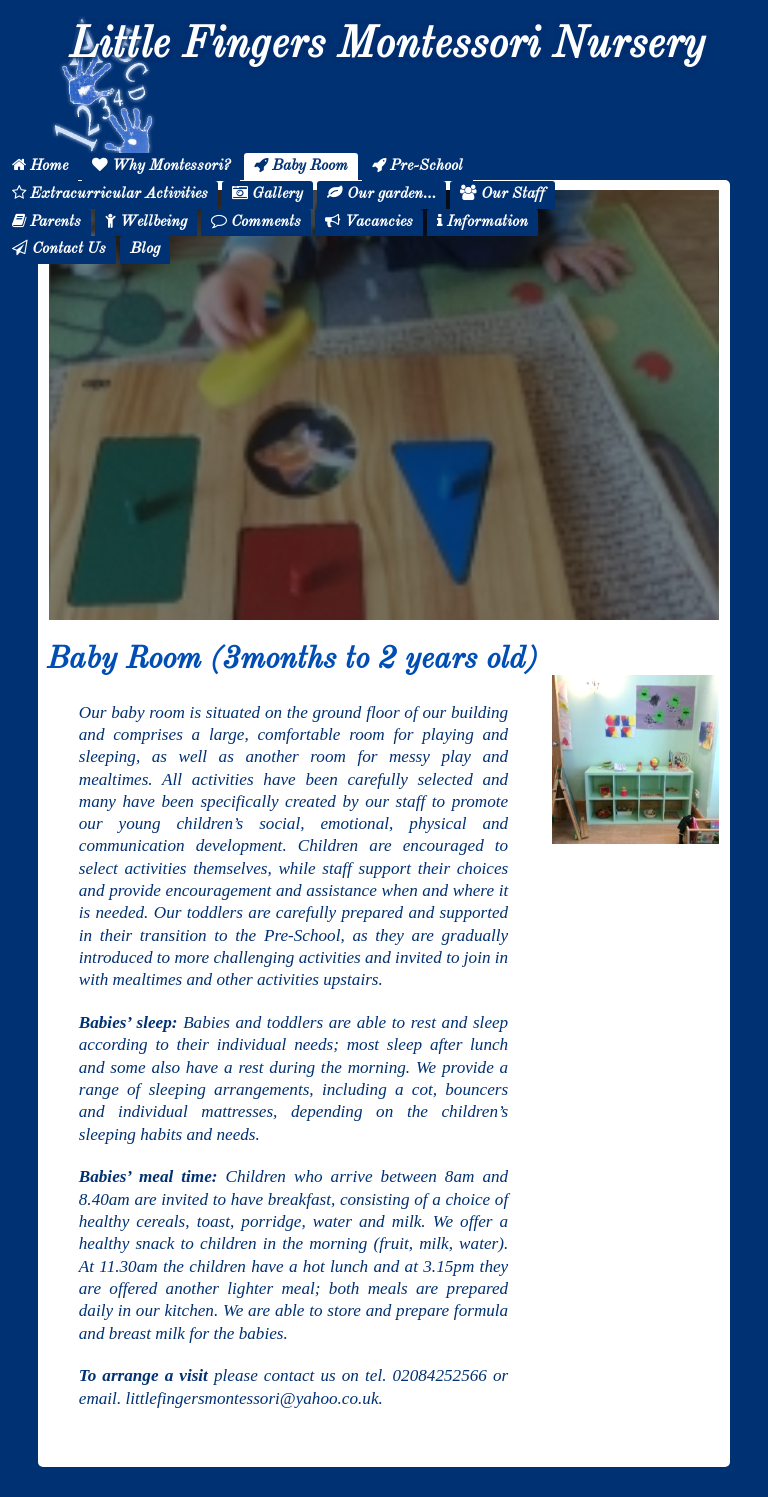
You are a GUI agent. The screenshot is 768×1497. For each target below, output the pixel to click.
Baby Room (301, 165)
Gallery (267, 193)
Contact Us (59, 248)
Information (482, 221)
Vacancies (369, 221)
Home (40, 165)
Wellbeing (146, 221)
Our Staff (502, 193)
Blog (145, 249)
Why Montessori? (161, 165)
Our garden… (381, 193)
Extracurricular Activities (110, 193)
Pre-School (417, 165)
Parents (46, 221)
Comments (256, 221)
